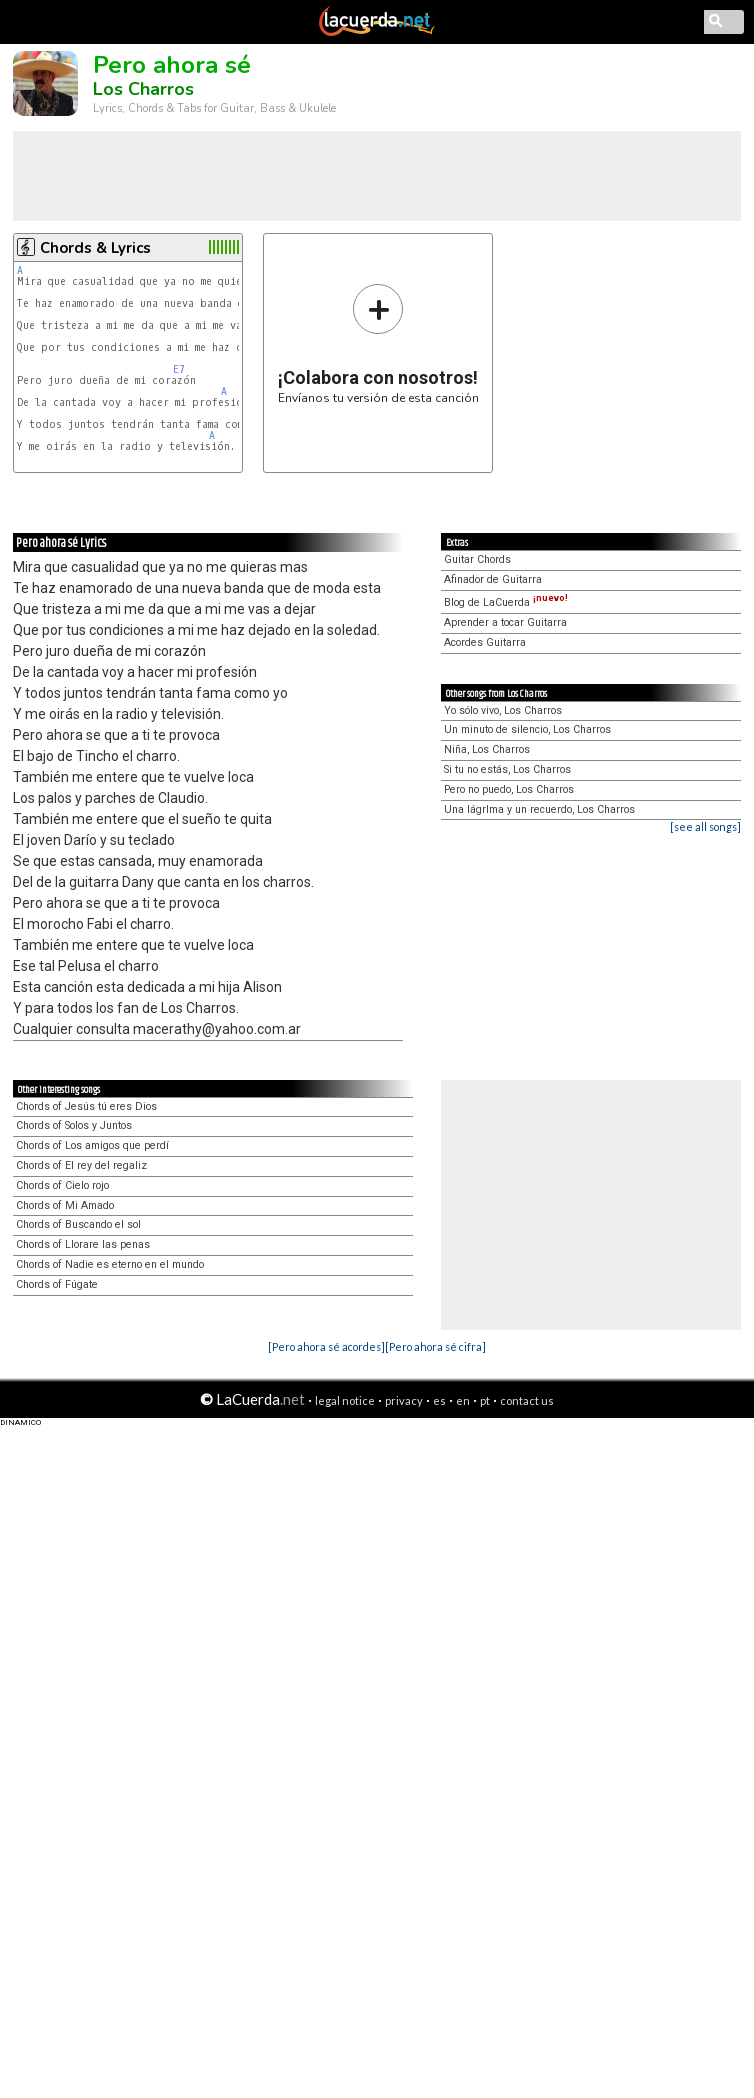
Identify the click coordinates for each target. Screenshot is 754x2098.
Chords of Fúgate (57, 1284)
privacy (404, 1400)
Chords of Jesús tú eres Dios (86, 1106)
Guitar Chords (477, 559)
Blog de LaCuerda (506, 602)
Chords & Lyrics (95, 248)
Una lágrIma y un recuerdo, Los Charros (539, 809)
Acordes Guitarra (485, 642)
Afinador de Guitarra (493, 579)
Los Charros (143, 89)
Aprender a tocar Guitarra (505, 622)
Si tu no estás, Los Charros (507, 769)
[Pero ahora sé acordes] (326, 1346)
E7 (179, 369)
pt (485, 1400)
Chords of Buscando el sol (78, 1224)
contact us (527, 1400)
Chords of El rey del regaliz (81, 1165)
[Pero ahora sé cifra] (435, 1346)
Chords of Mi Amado (65, 1205)
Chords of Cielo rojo (62, 1185)
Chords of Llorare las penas (83, 1244)
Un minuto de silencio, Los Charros (527, 729)
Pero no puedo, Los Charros (509, 789)
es (439, 1400)
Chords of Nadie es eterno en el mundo (110, 1264)
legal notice (345, 1400)
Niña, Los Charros (487, 749)
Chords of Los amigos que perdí (92, 1145)
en (463, 1400)
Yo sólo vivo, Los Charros (503, 710)
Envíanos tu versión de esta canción (378, 343)
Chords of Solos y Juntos (74, 1125)
